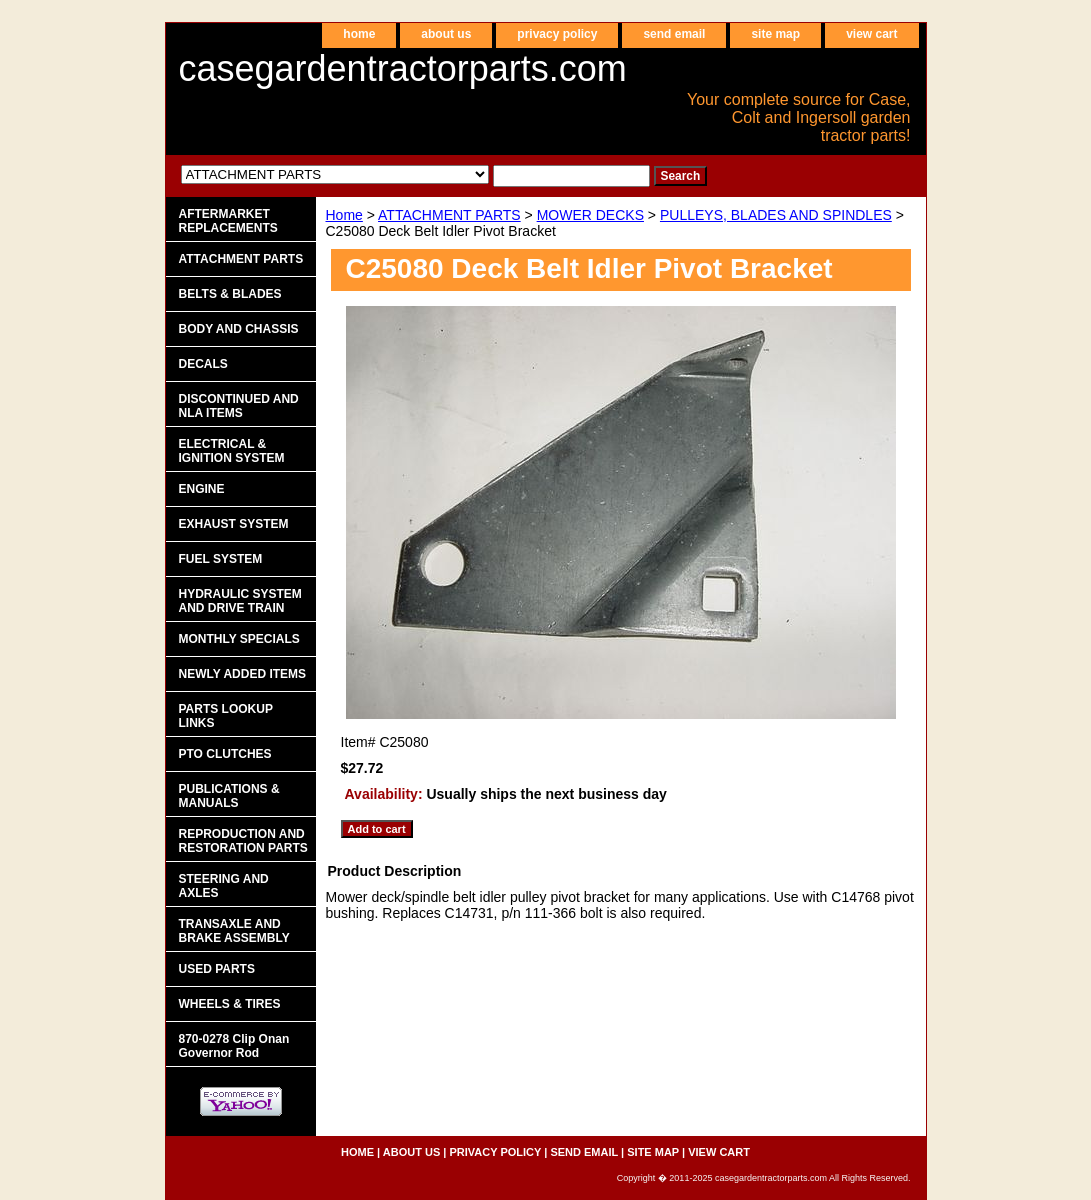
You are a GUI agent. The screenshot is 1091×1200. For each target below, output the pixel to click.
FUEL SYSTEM (221, 559)
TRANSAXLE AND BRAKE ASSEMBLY (234, 931)
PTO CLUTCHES (225, 754)
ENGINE (202, 489)
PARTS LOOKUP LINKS (226, 716)
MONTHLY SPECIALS (239, 639)
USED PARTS (217, 969)
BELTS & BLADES (230, 294)
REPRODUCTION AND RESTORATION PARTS (243, 841)
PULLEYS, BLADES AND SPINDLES (776, 215)
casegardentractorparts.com (403, 68)
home (359, 34)
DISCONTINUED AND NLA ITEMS (239, 406)
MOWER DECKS (590, 215)
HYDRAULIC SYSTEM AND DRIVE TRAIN (240, 601)
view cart (871, 34)
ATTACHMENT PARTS (449, 215)
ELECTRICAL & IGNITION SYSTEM (232, 451)
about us (446, 34)
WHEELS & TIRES (230, 1004)
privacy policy (557, 34)
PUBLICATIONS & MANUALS (229, 796)
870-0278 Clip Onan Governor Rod (234, 1046)
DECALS (203, 364)
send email (674, 34)
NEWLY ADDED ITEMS (243, 674)
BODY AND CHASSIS (239, 329)
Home (344, 215)
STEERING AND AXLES (224, 886)
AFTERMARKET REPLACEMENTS (228, 221)
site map (775, 34)
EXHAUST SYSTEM (234, 524)
